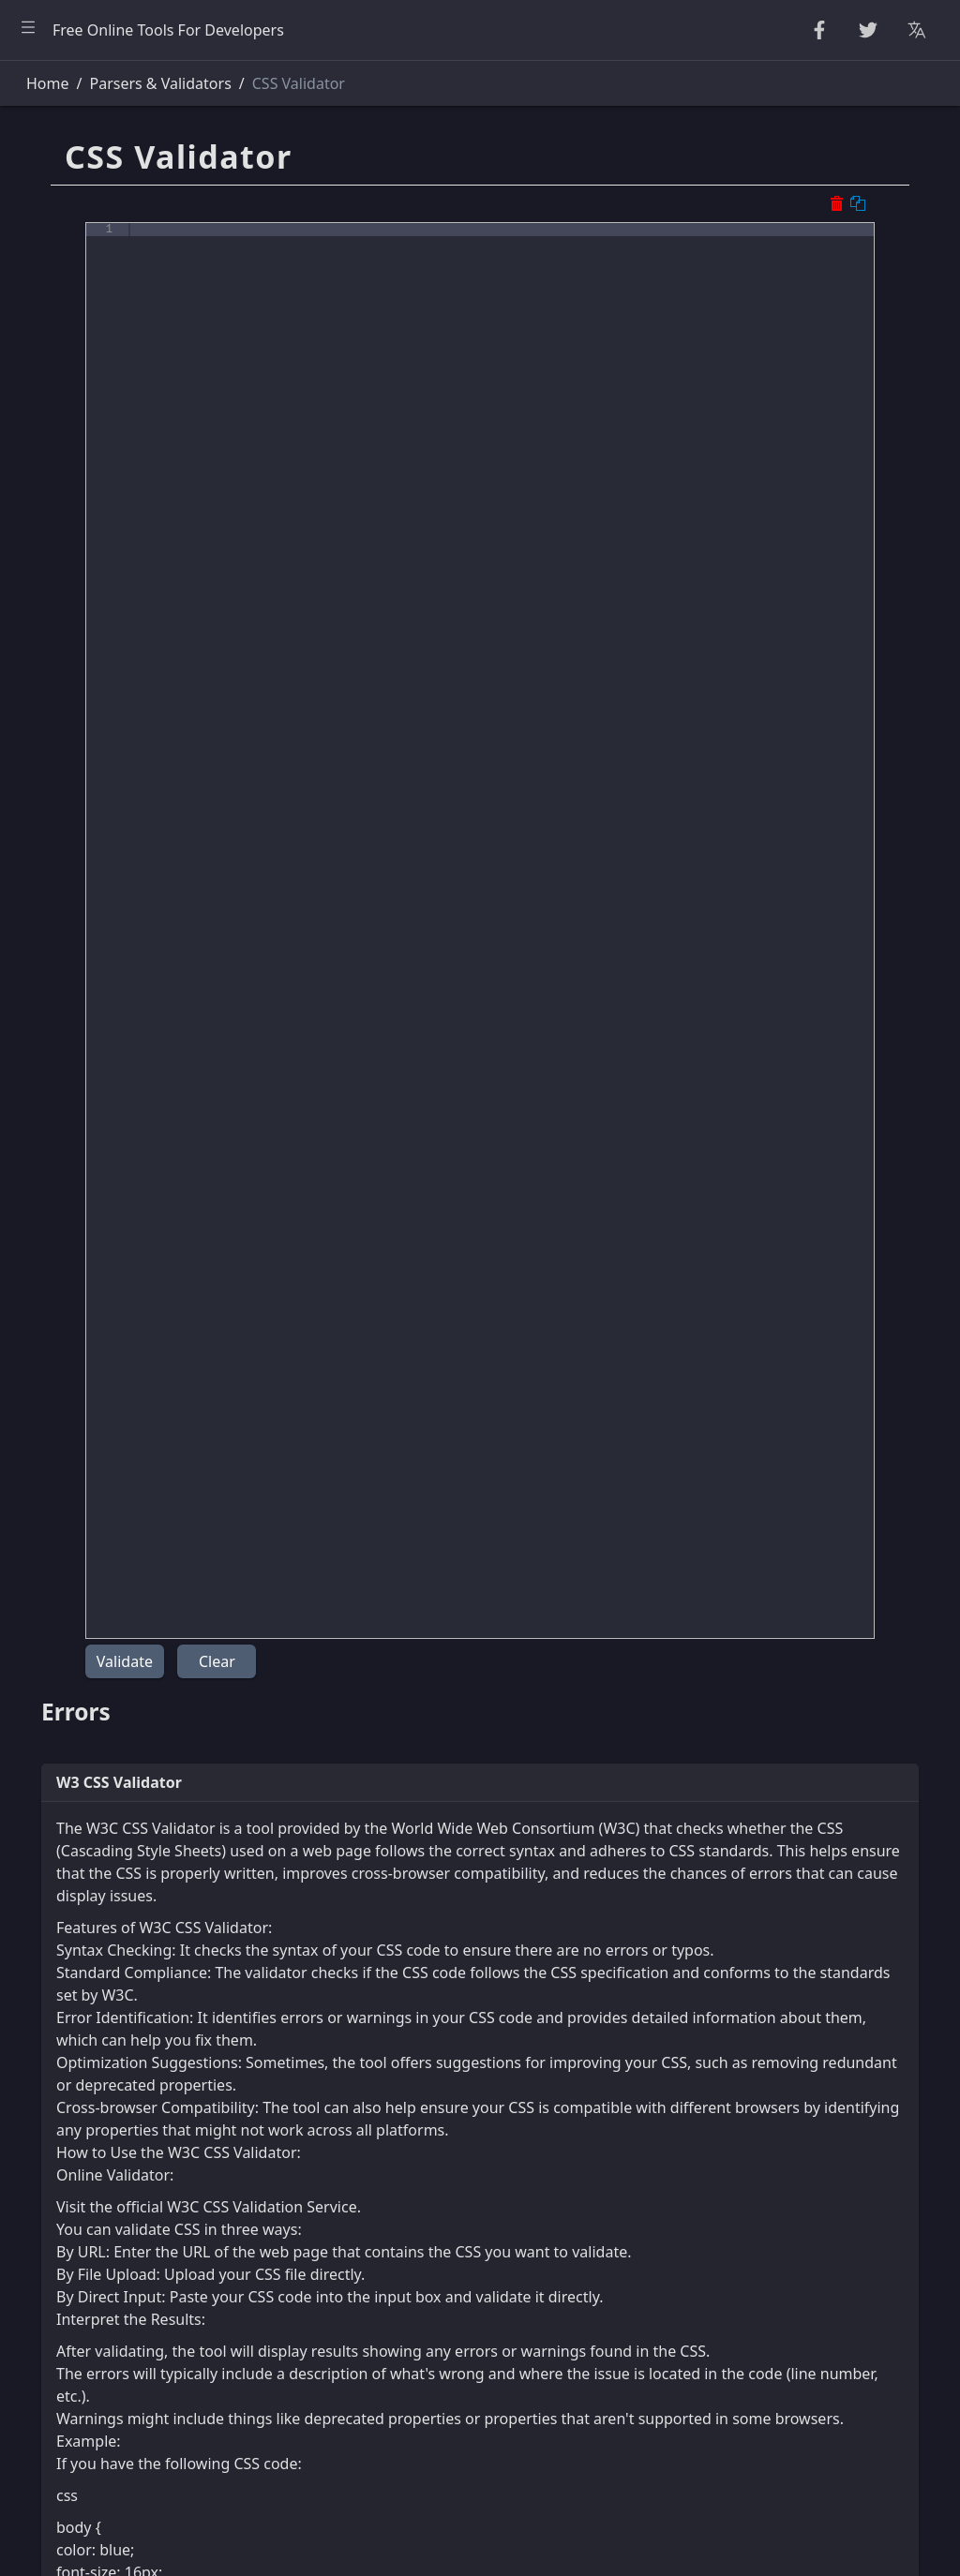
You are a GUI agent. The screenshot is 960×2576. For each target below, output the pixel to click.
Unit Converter (74, 722)
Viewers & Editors (84, 638)
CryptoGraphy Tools (92, 304)
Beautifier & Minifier (93, 137)
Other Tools (63, 847)
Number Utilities (80, 262)
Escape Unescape (83, 345)
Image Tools (65, 806)
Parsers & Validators (93, 429)
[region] (127, 1318)
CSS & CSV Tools (78, 513)
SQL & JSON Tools (84, 597)
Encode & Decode (84, 388)
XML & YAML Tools (86, 554)
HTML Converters (83, 471)
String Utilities (72, 179)
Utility (43, 680)
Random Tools (72, 220)
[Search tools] (106, 83)
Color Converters (82, 763)
